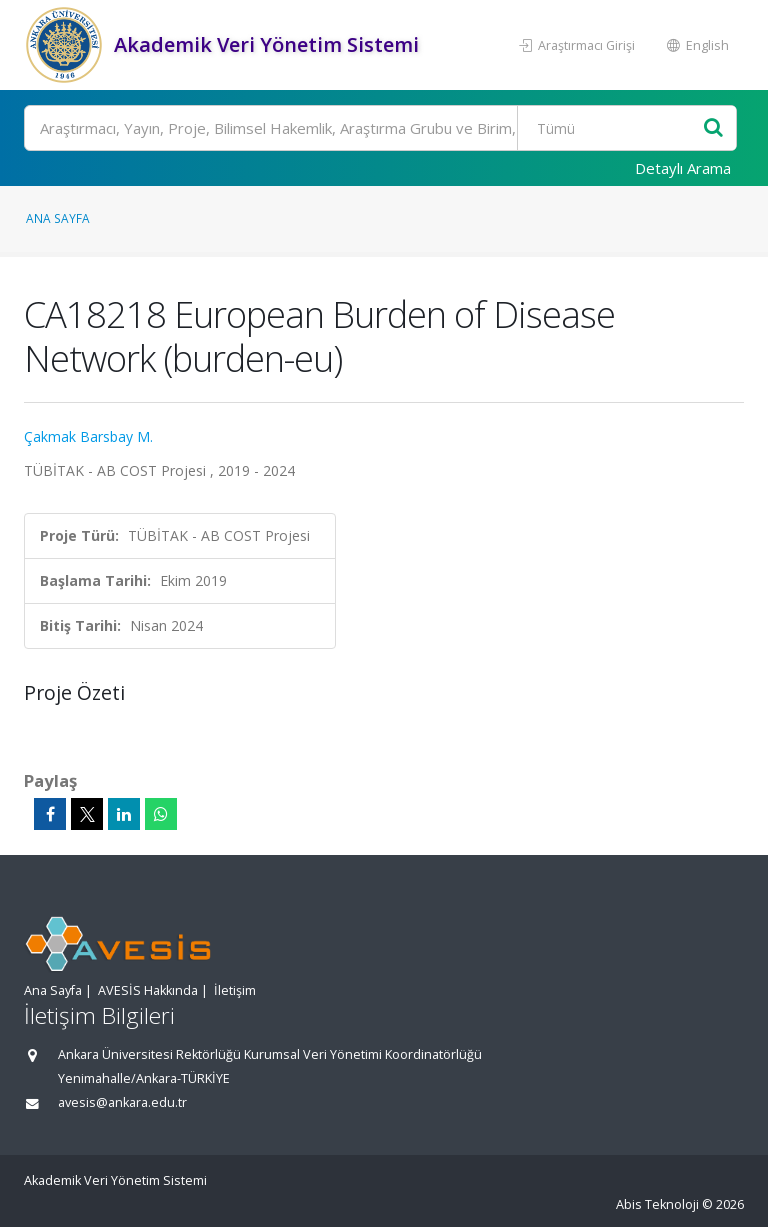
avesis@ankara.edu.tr (122, 1102)
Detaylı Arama (683, 168)
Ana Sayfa (58, 218)
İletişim (235, 990)
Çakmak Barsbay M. (88, 436)
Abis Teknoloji (657, 1204)
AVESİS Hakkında (148, 990)
